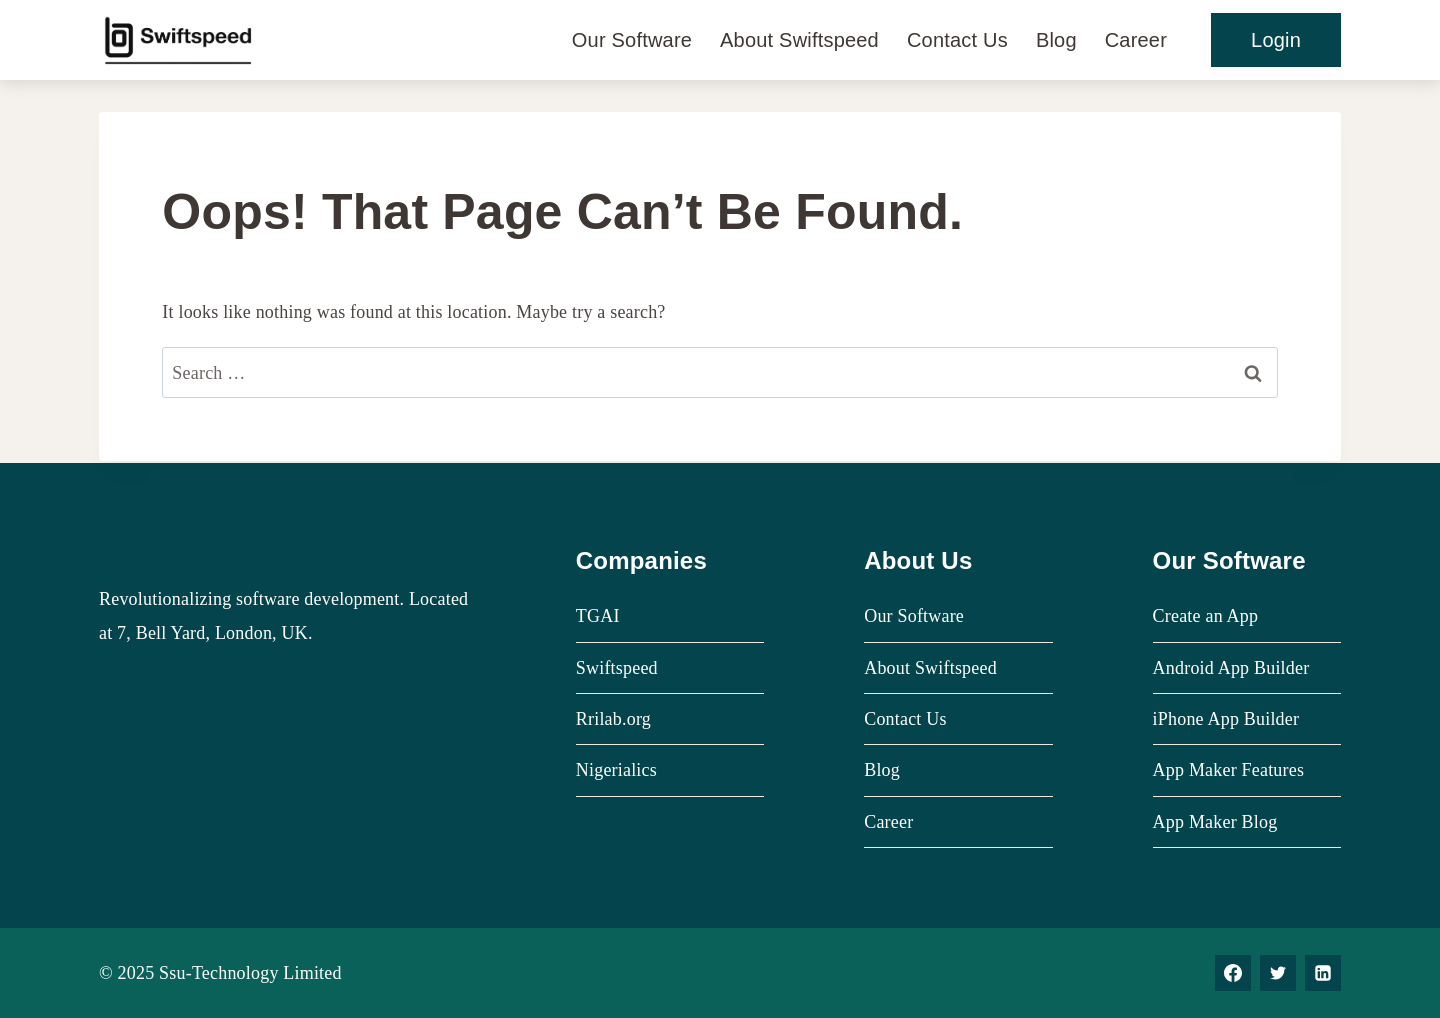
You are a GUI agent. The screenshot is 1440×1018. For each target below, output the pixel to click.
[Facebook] (1233, 973)
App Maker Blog (1215, 822)
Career (1136, 40)
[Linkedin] (1323, 973)
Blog (1056, 40)
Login (1276, 40)
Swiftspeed (617, 668)
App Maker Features (1229, 770)
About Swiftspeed (799, 40)
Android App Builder (1231, 668)
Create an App (1206, 616)
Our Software (632, 40)
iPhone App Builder (1226, 719)
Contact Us (957, 40)
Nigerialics (616, 770)
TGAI (598, 616)
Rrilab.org (613, 719)
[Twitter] (1278, 973)
